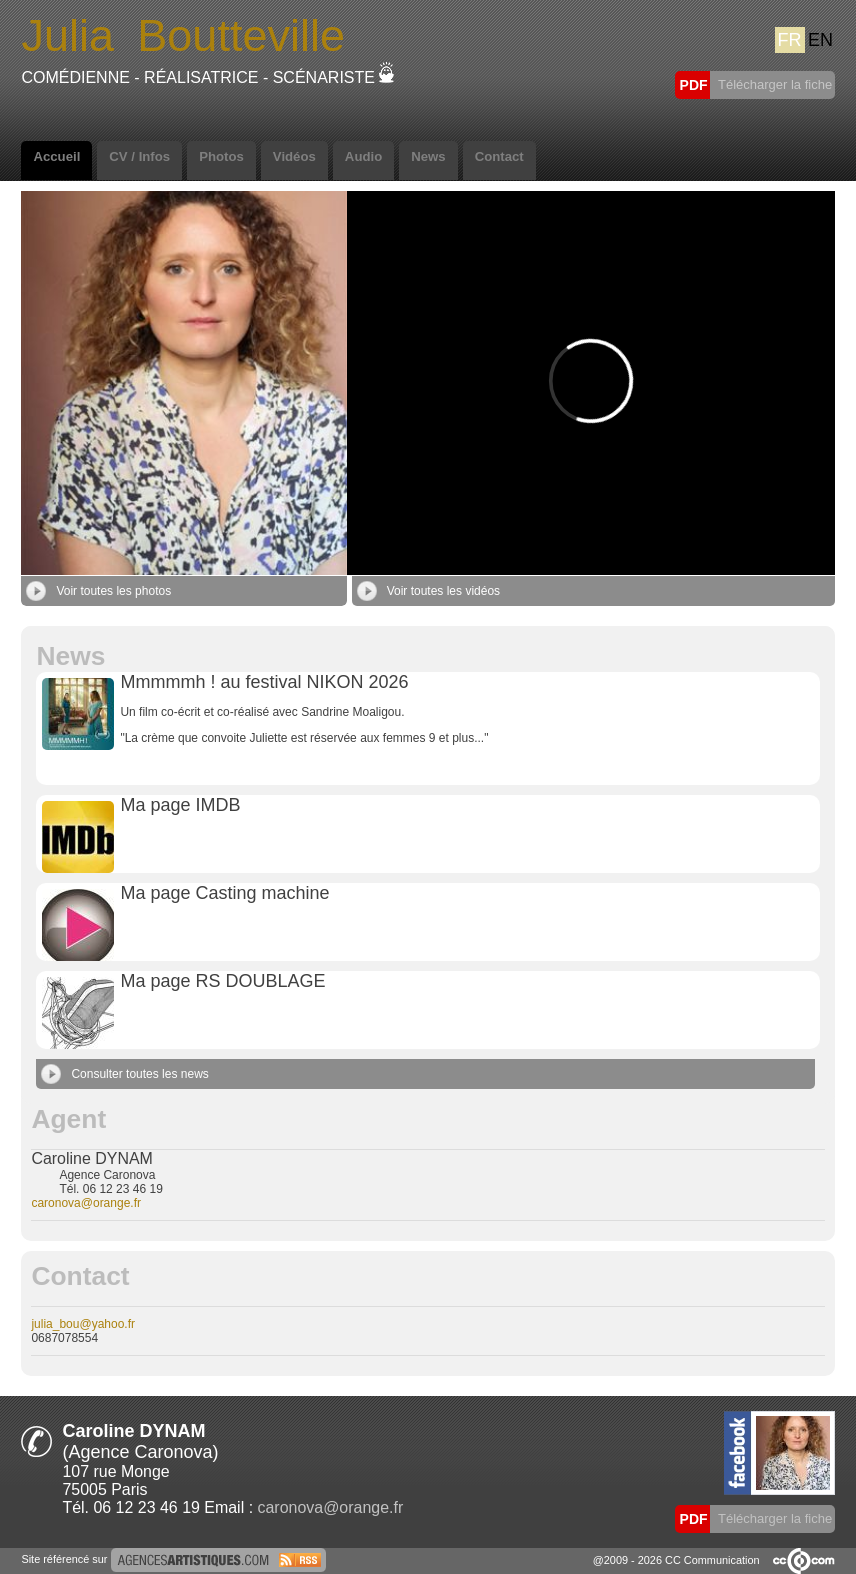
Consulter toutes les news (124, 1074)
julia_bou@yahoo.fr (83, 1324)
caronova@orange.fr (86, 1203)
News (428, 156)
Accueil (56, 156)
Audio (363, 156)
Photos (221, 156)
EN (820, 40)
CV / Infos (139, 156)
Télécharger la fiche (774, 84)
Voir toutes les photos (98, 591)
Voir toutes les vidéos (428, 591)
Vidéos (294, 156)
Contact (499, 156)
